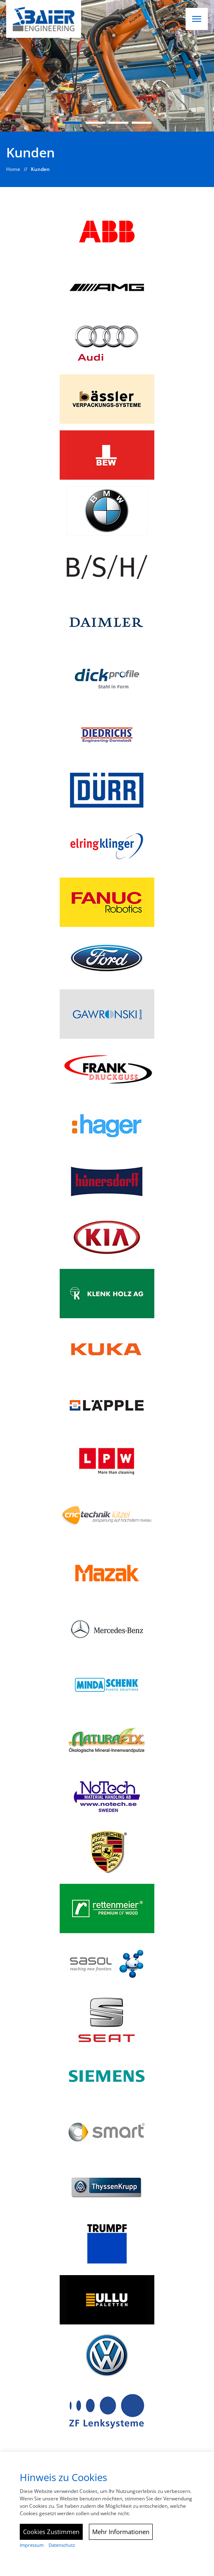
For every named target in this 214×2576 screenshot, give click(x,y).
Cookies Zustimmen (51, 2531)
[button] (197, 19)
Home (13, 169)
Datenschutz (62, 2545)
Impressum (32, 2545)
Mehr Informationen (120, 2531)
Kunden (40, 169)
